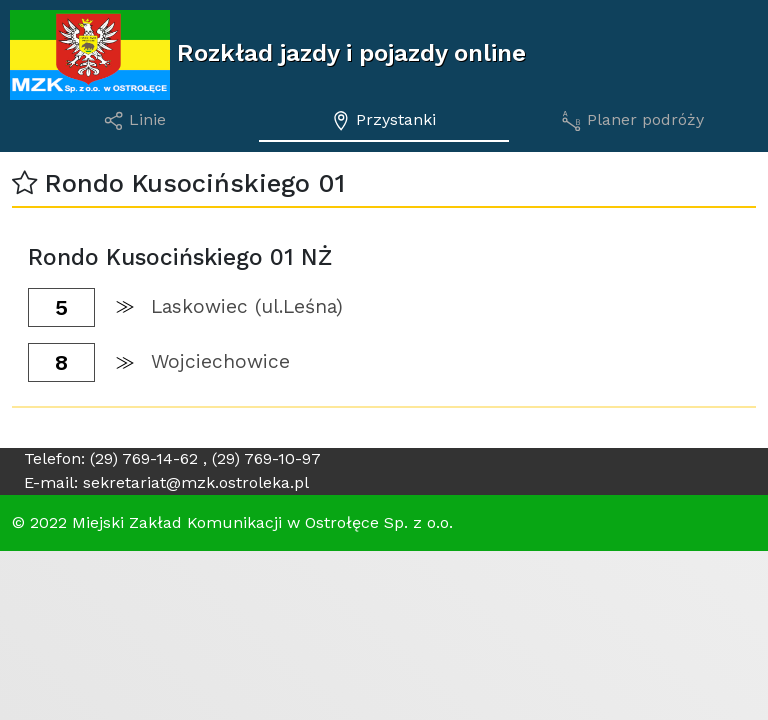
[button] (24, 183)
